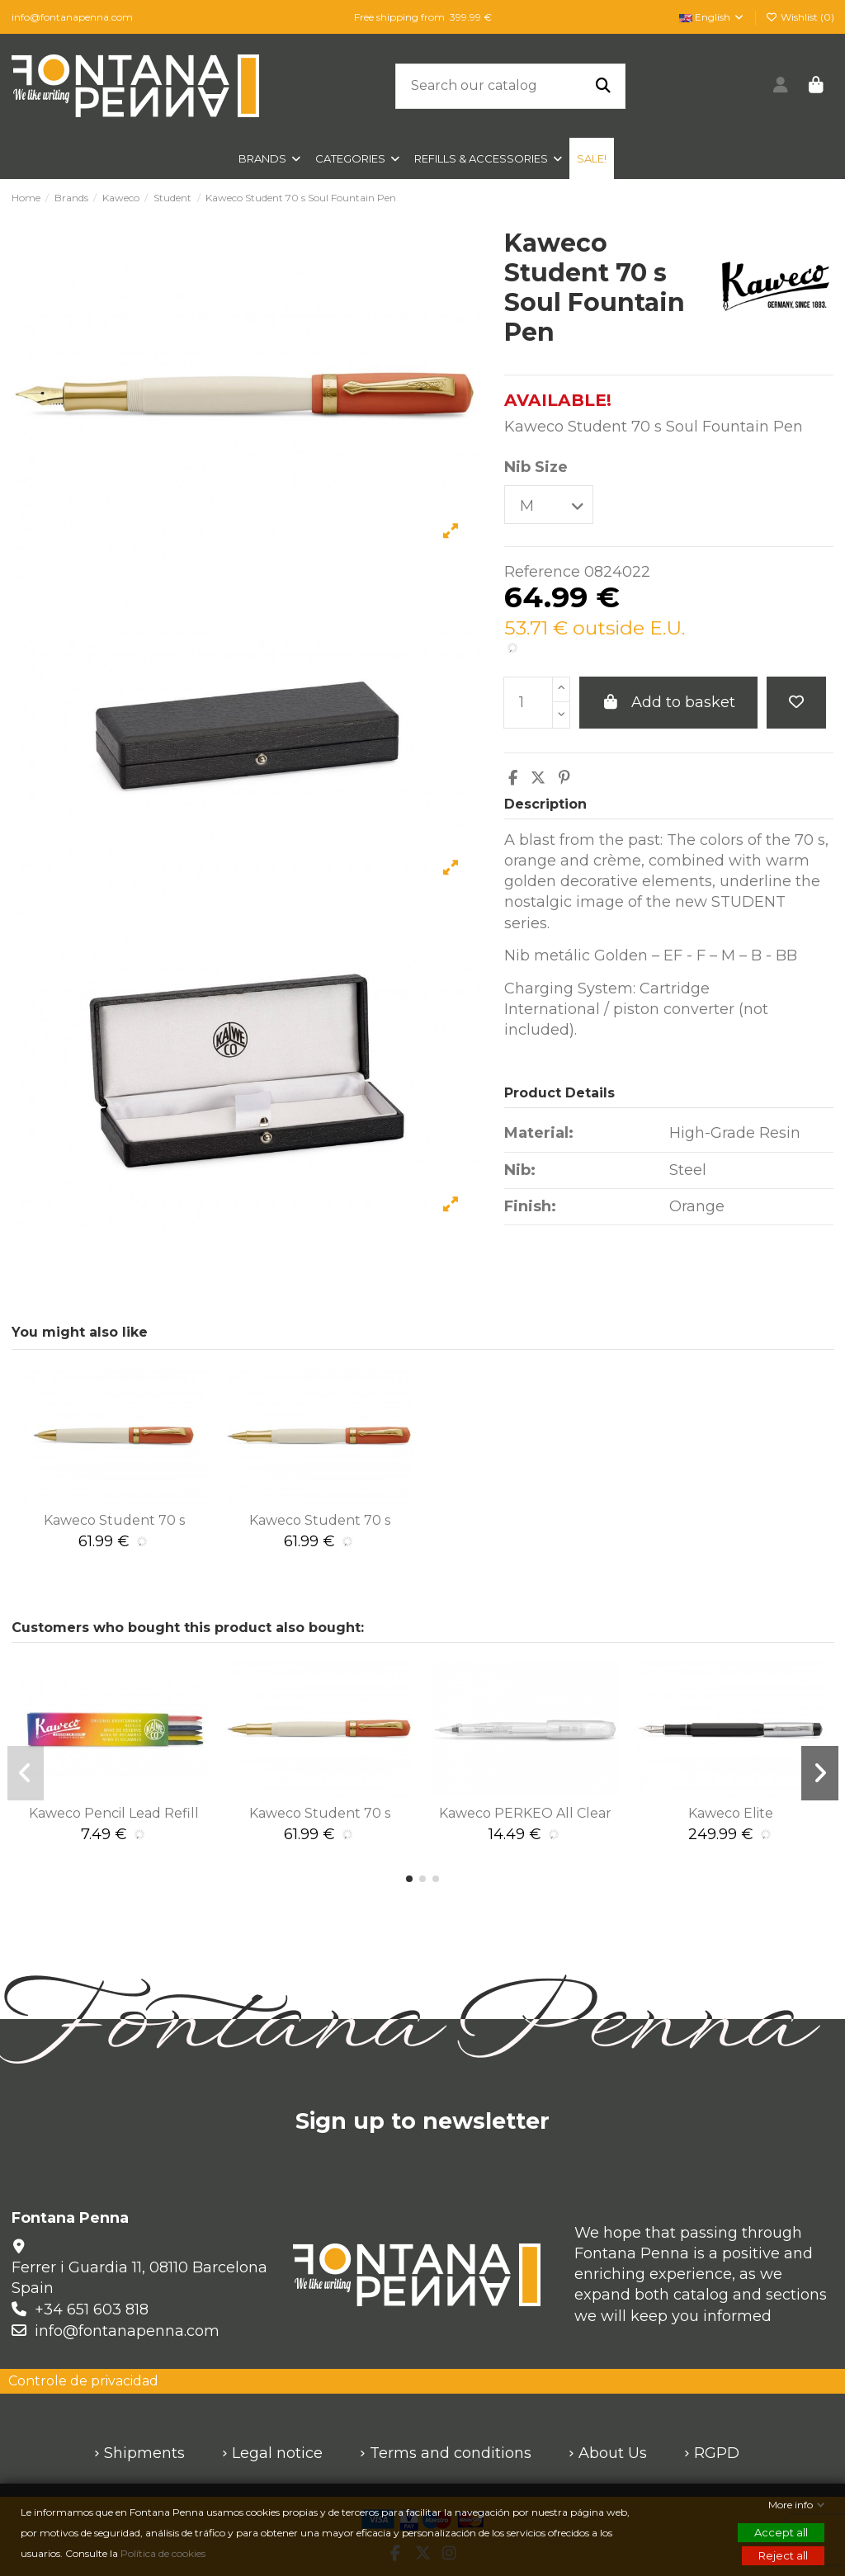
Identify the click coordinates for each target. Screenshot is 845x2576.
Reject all (783, 2555)
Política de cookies (164, 2553)
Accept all (781, 2532)
